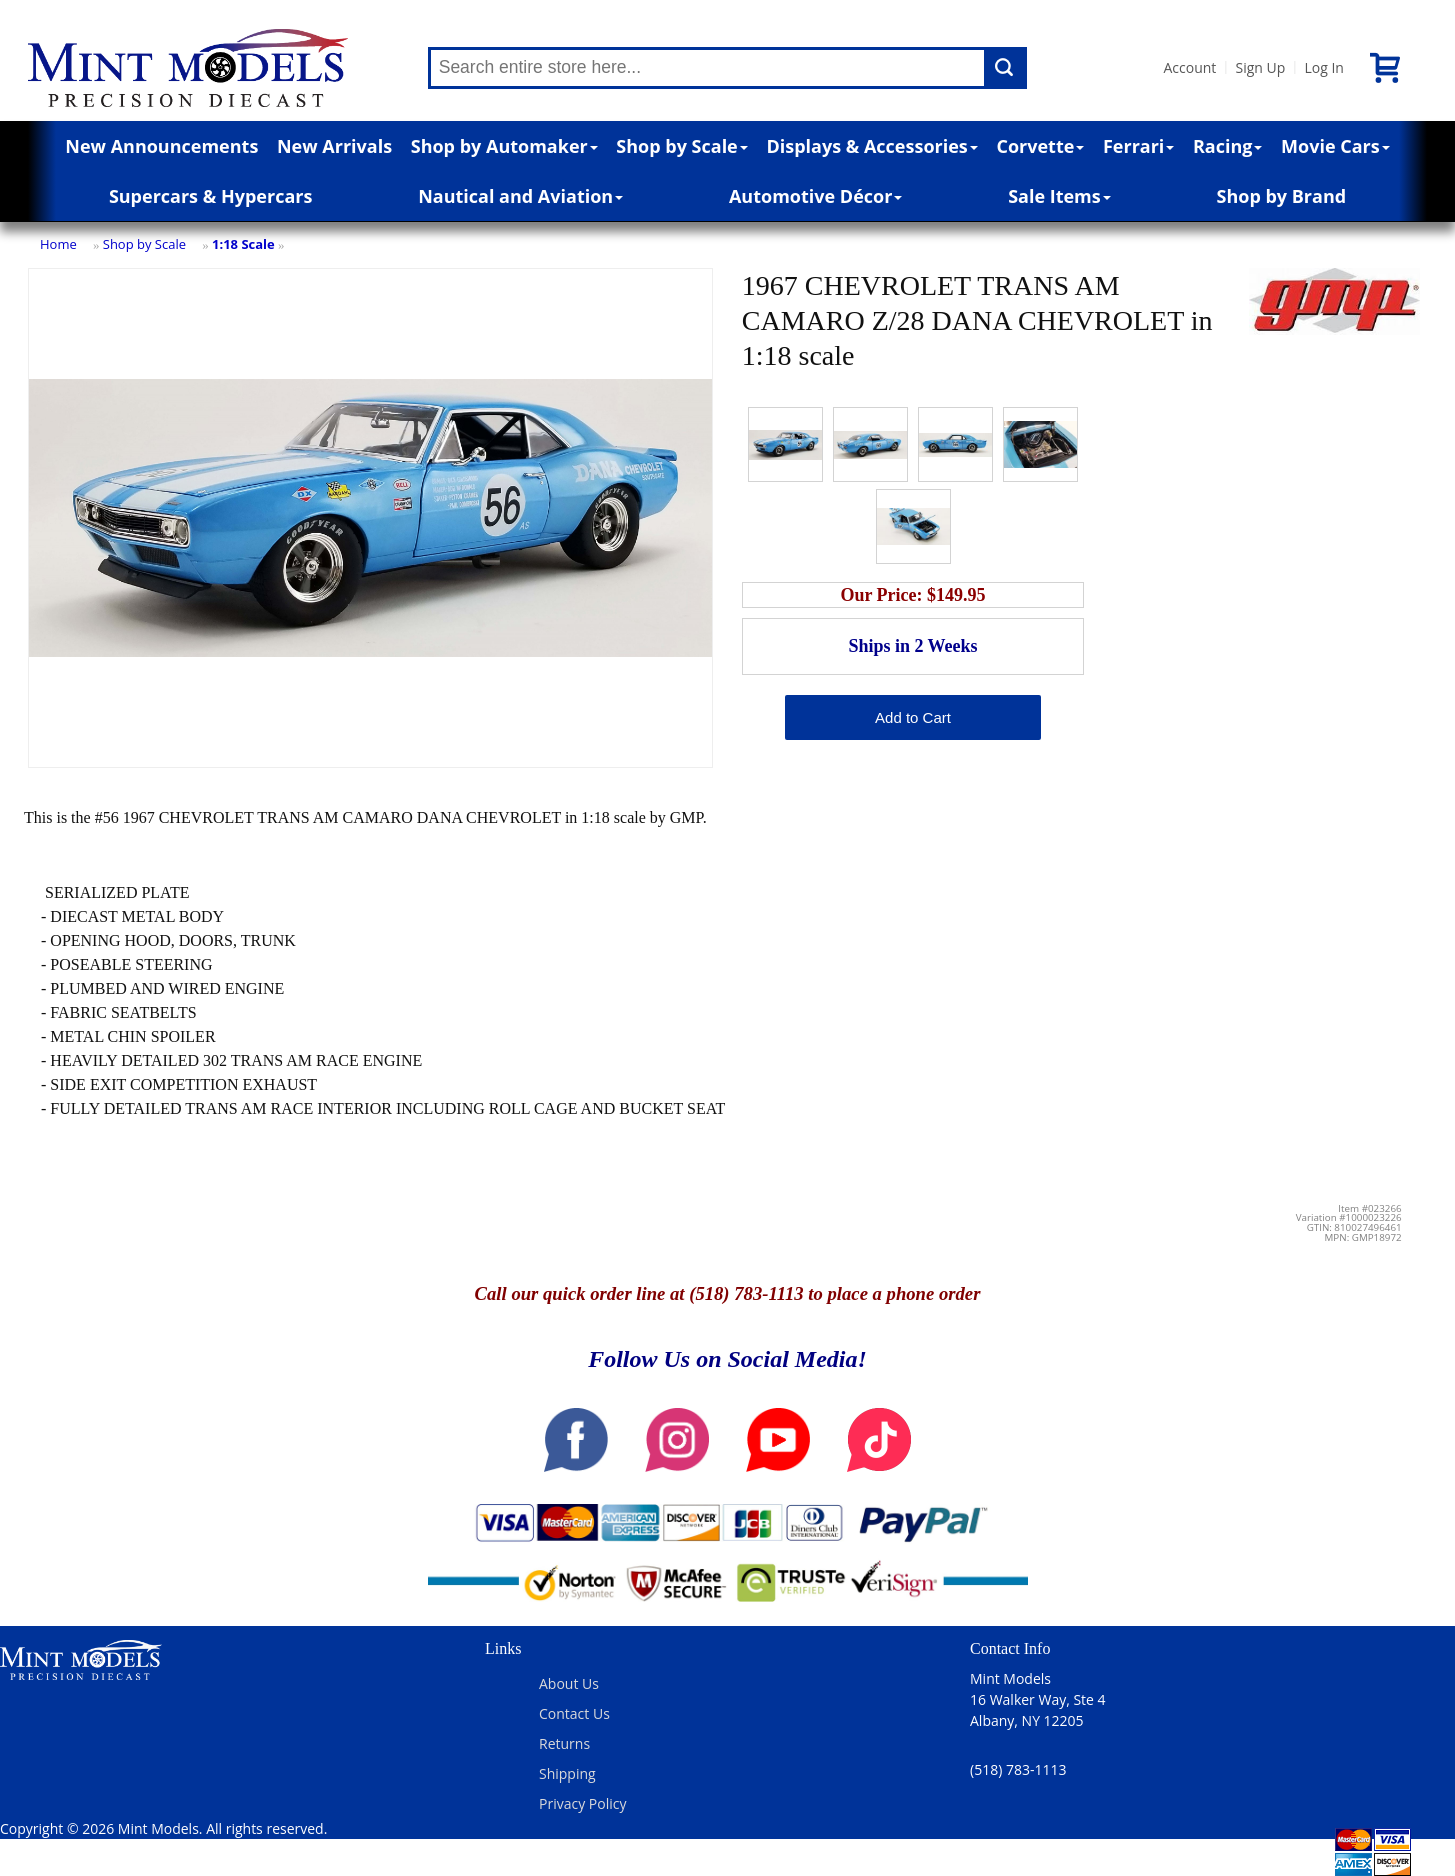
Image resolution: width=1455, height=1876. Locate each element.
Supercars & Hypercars (211, 196)
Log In (1323, 67)
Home (58, 244)
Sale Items (1059, 196)
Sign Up (1260, 67)
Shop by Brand (1282, 196)
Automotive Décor (815, 196)
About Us (569, 1683)
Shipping (567, 1773)
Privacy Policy (582, 1803)
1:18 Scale (243, 244)
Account (1190, 67)
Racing (1228, 146)
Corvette (1040, 146)
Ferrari (1138, 146)
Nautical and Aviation (520, 196)
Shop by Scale (681, 146)
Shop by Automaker (504, 146)
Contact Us (574, 1713)
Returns (564, 1743)
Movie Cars (1335, 146)
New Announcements (161, 146)
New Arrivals (334, 146)
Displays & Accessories (871, 146)
